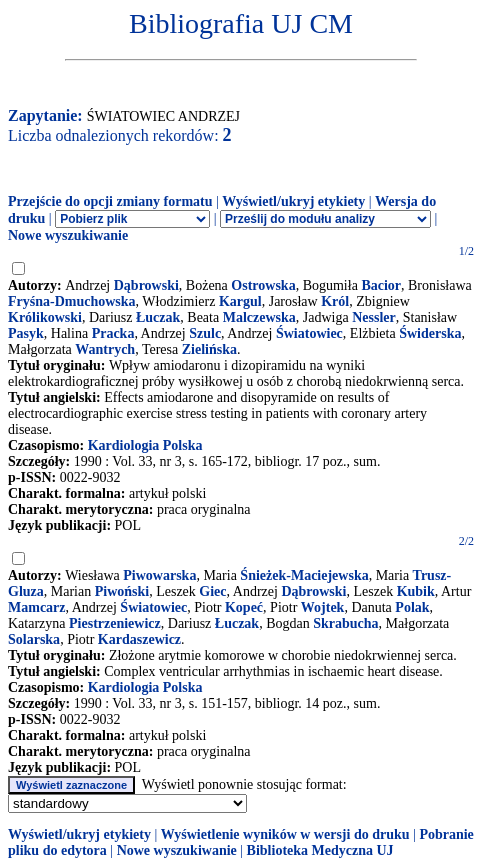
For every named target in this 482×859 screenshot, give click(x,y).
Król (335, 301)
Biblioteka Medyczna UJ (320, 850)
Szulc (205, 333)
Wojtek (323, 607)
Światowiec (309, 333)
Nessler (374, 317)
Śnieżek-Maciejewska (304, 575)
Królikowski (45, 317)
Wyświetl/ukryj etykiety (293, 201)
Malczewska (259, 317)
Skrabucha (345, 623)
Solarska (34, 639)
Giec (212, 591)
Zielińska (209, 349)
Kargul (240, 301)
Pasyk (26, 333)
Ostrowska (263, 285)
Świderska (430, 333)
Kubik (416, 591)
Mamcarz (37, 607)
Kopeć (244, 607)
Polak (412, 607)
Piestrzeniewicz (115, 623)
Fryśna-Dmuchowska (72, 301)
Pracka (113, 333)
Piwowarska (159, 575)
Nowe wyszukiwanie (68, 235)
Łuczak (158, 317)
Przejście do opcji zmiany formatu (110, 201)
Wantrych (105, 349)
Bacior (381, 285)
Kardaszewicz (139, 639)
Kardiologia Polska (145, 445)
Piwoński (122, 591)
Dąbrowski (146, 285)
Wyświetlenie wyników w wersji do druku (285, 834)
